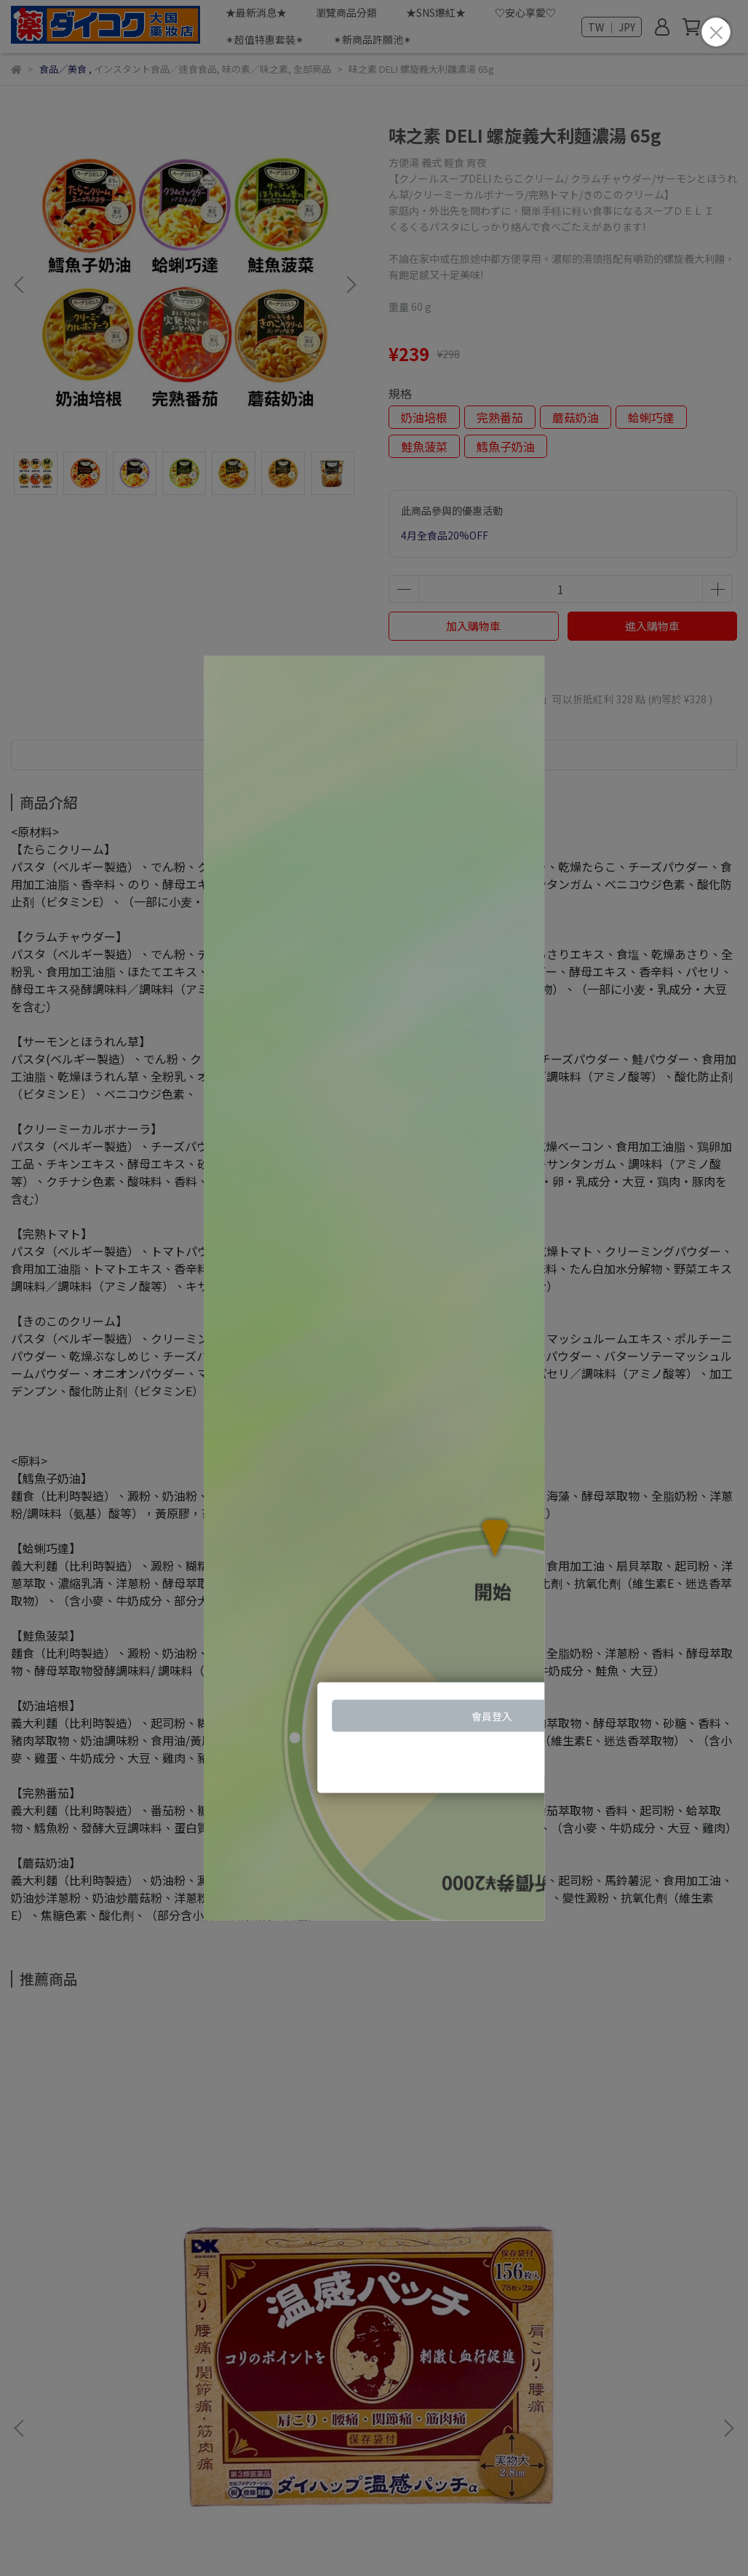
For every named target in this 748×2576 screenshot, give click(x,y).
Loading (374, 1288)
